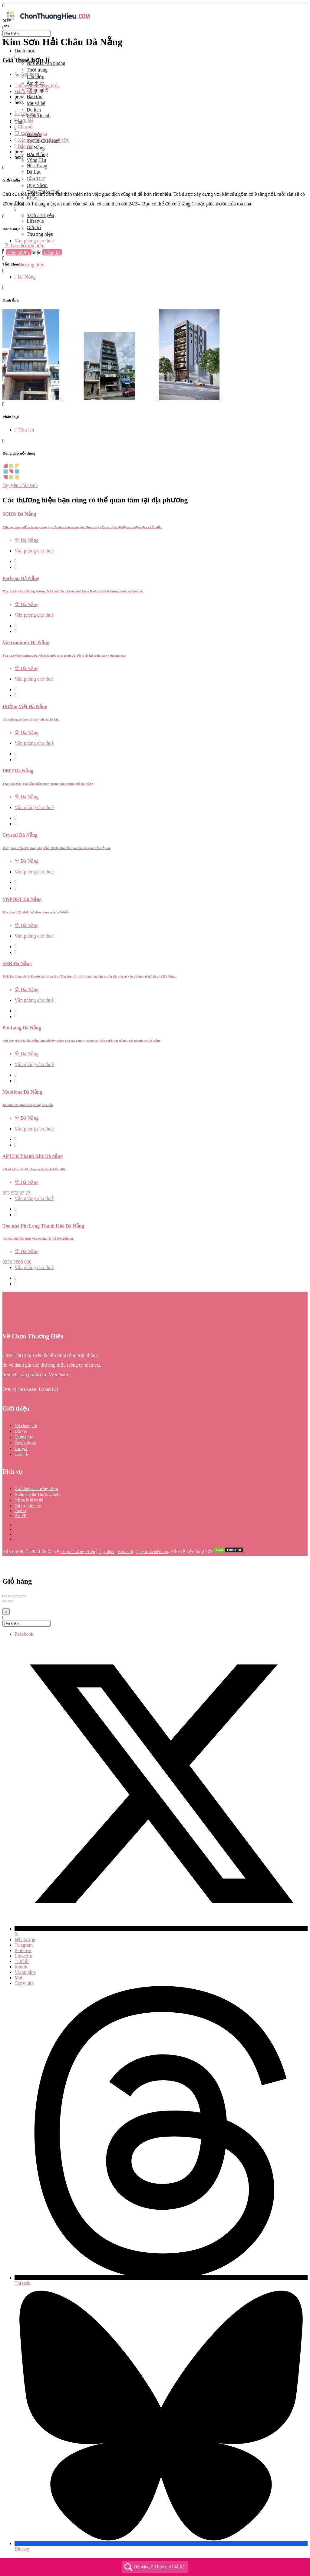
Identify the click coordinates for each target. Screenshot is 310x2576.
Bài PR (21, 1515)
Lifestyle (35, 221)
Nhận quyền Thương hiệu (38, 1494)
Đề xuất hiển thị (29, 1500)
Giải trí (34, 227)
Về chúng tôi (26, 1425)
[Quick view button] (16, 561)
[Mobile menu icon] (155, 5)
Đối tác (21, 1431)
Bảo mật (125, 1551)
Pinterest (23, 1950)
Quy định (106, 1551)
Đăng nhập (18, 252)
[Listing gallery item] (33, 398)
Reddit (21, 1966)
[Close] (6, 1611)
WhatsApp (25, 1939)
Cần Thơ (36, 178)
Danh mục (25, 50)
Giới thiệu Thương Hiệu (36, 1488)
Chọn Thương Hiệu (77, 1551)
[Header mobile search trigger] (3, 270)
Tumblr (22, 1961)
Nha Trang (37, 165)
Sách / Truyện (40, 215)
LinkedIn (23, 1955)
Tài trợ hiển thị (28, 1506)
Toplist (20, 1510)
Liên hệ (21, 1454)
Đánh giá (25, 91)
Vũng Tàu (36, 160)
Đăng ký (52, 252)
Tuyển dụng (25, 1443)
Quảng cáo (24, 1437)
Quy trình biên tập (152, 1551)
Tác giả (21, 1448)
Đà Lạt (34, 172)
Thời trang (37, 69)
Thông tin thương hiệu (37, 85)
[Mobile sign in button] (3, 258)
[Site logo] (47, 22)
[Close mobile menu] (3, 39)
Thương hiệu (40, 234)
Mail (19, 1977)
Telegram (24, 1945)
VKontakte (25, 1972)
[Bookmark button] (16, 567)
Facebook (24, 1634)
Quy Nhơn (37, 185)
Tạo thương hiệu (24, 245)
